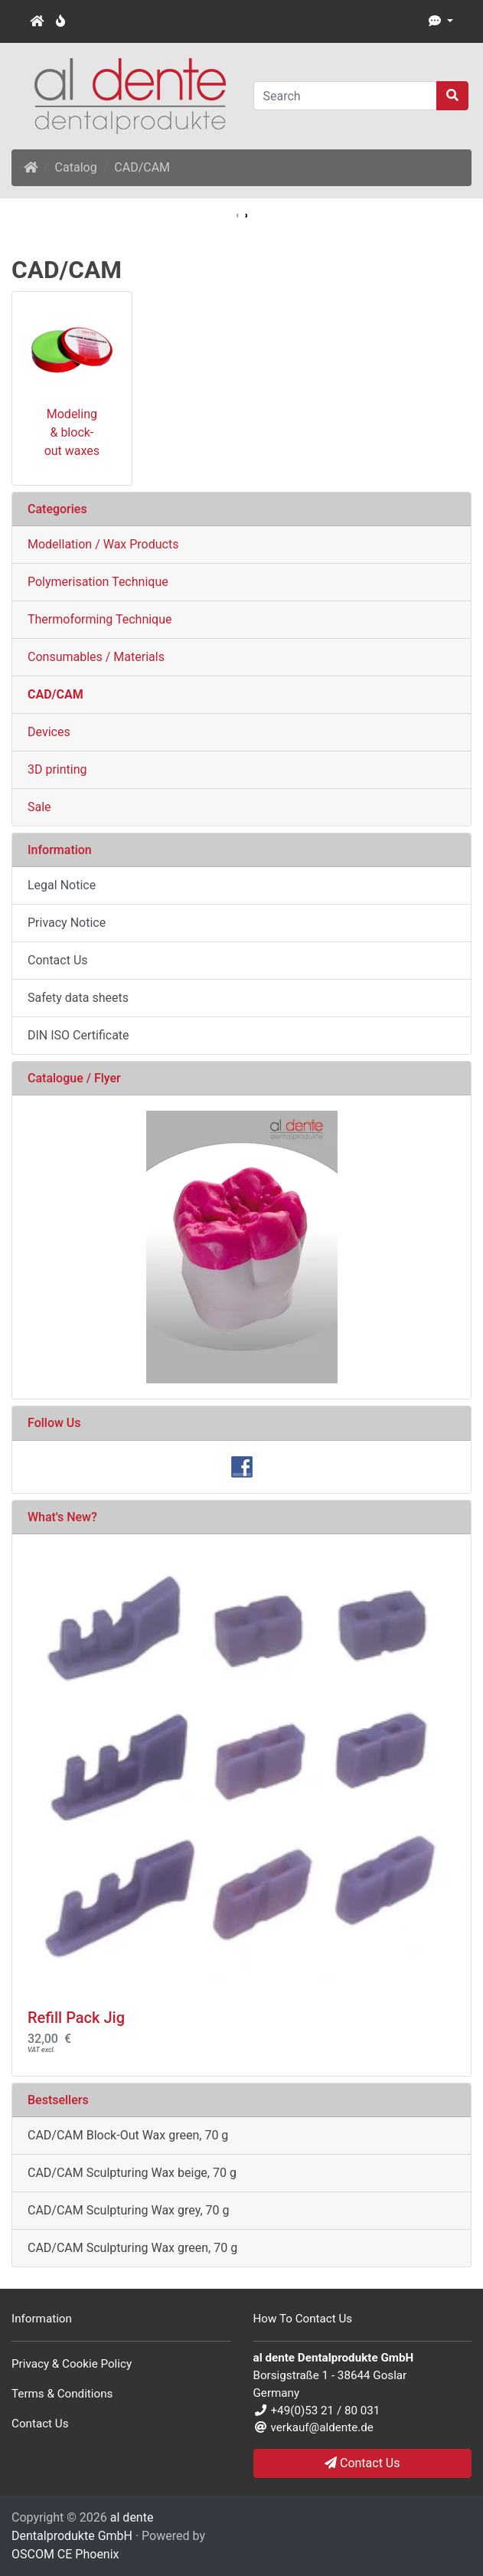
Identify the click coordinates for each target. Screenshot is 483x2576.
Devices (49, 732)
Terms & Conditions (62, 2394)
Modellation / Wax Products (103, 544)
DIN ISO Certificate (78, 1035)
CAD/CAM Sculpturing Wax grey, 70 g (128, 2210)
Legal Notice (62, 885)
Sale (39, 807)
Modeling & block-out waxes (72, 432)
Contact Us (58, 960)
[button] (441, 21)
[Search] (345, 95)
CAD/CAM (142, 167)
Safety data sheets (78, 997)
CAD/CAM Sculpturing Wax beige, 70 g (132, 2172)
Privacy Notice (67, 922)
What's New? (62, 1517)
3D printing (57, 769)
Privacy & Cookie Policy (71, 2364)
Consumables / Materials (96, 657)
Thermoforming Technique (100, 619)
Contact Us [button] (362, 2463)
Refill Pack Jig (76, 2017)
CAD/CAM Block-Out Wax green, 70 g (128, 2135)
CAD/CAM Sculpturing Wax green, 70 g (132, 2247)
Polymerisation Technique (98, 581)
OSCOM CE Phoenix (65, 2554)
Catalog (76, 167)
